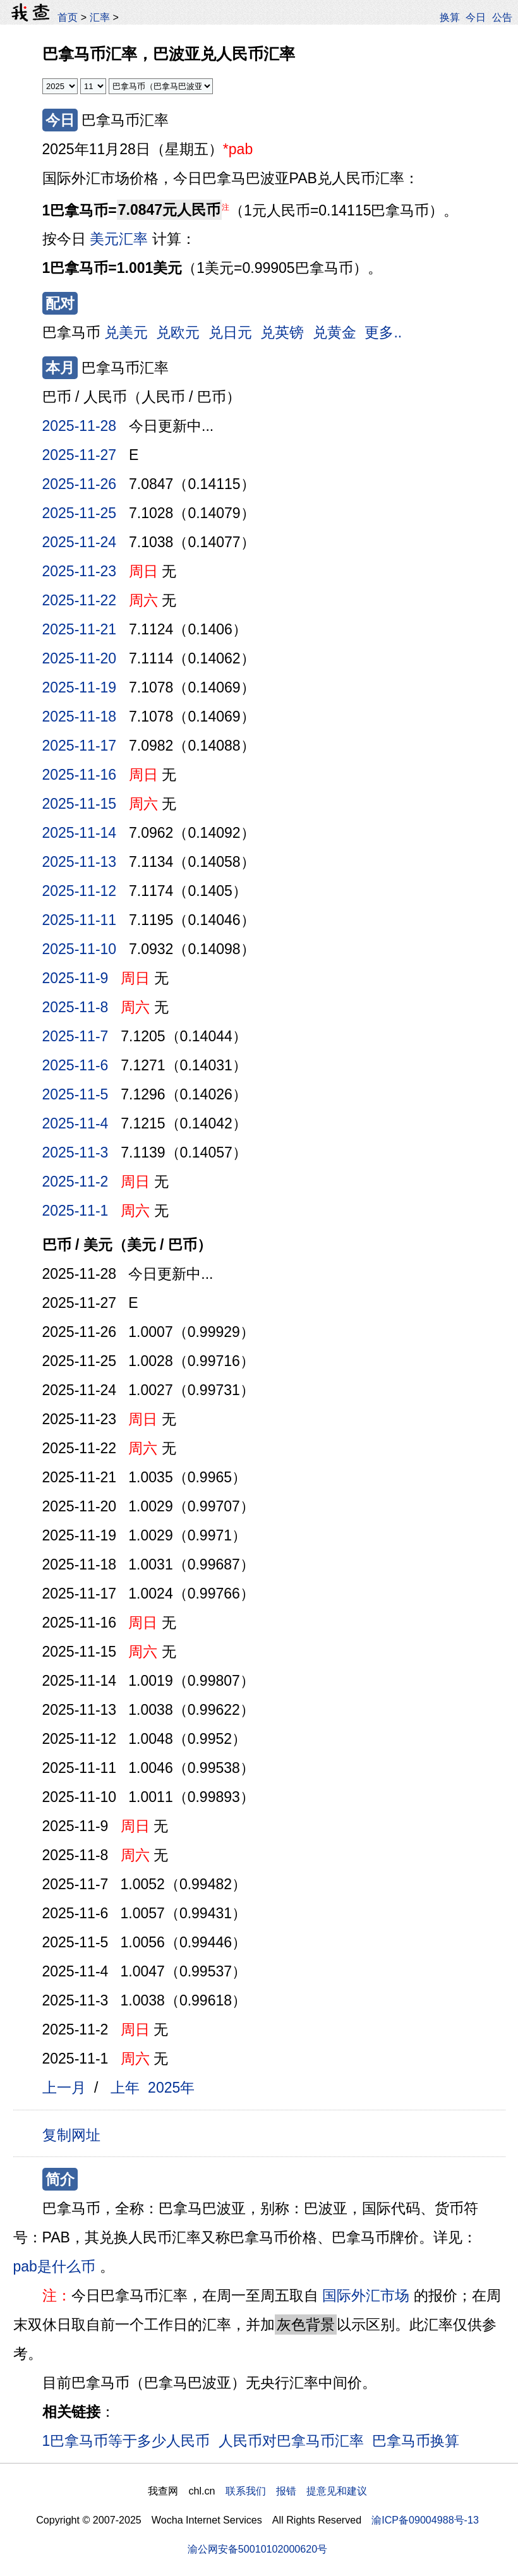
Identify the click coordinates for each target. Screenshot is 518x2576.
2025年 (171, 2087)
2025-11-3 (75, 1152)
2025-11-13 (79, 862)
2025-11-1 (75, 1210)
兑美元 (126, 332)
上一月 (64, 2087)
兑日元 (230, 332)
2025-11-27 (79, 455)
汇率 (100, 17)
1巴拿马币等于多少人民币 (126, 2441)
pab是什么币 (54, 2266)
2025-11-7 (75, 1036)
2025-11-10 (79, 949)
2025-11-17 (79, 745)
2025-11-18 (79, 716)
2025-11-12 (79, 891)
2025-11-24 (79, 542)
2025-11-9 (75, 978)
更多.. (383, 332)
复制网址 (75, 2134)
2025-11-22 (79, 600)
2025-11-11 (79, 920)
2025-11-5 (75, 1094)
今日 (476, 17)
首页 (67, 17)
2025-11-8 (75, 1007)
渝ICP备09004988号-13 (425, 2519)
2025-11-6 (75, 1065)
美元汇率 (119, 239)
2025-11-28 (79, 426)
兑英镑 (282, 332)
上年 (125, 2087)
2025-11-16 (79, 774)
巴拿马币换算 (415, 2441)
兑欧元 (178, 332)
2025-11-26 (79, 484)
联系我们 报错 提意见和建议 (296, 2490)
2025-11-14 (79, 833)
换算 (450, 17)
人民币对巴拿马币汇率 (291, 2441)
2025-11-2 (75, 1181)
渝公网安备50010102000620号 (257, 2549)
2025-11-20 (79, 658)
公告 (502, 17)
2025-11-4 (75, 1123)
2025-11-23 (79, 571)
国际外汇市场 (365, 2295)
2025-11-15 (79, 803)
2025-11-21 (79, 629)
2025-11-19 (79, 687)
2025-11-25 (79, 513)
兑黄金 (334, 332)
